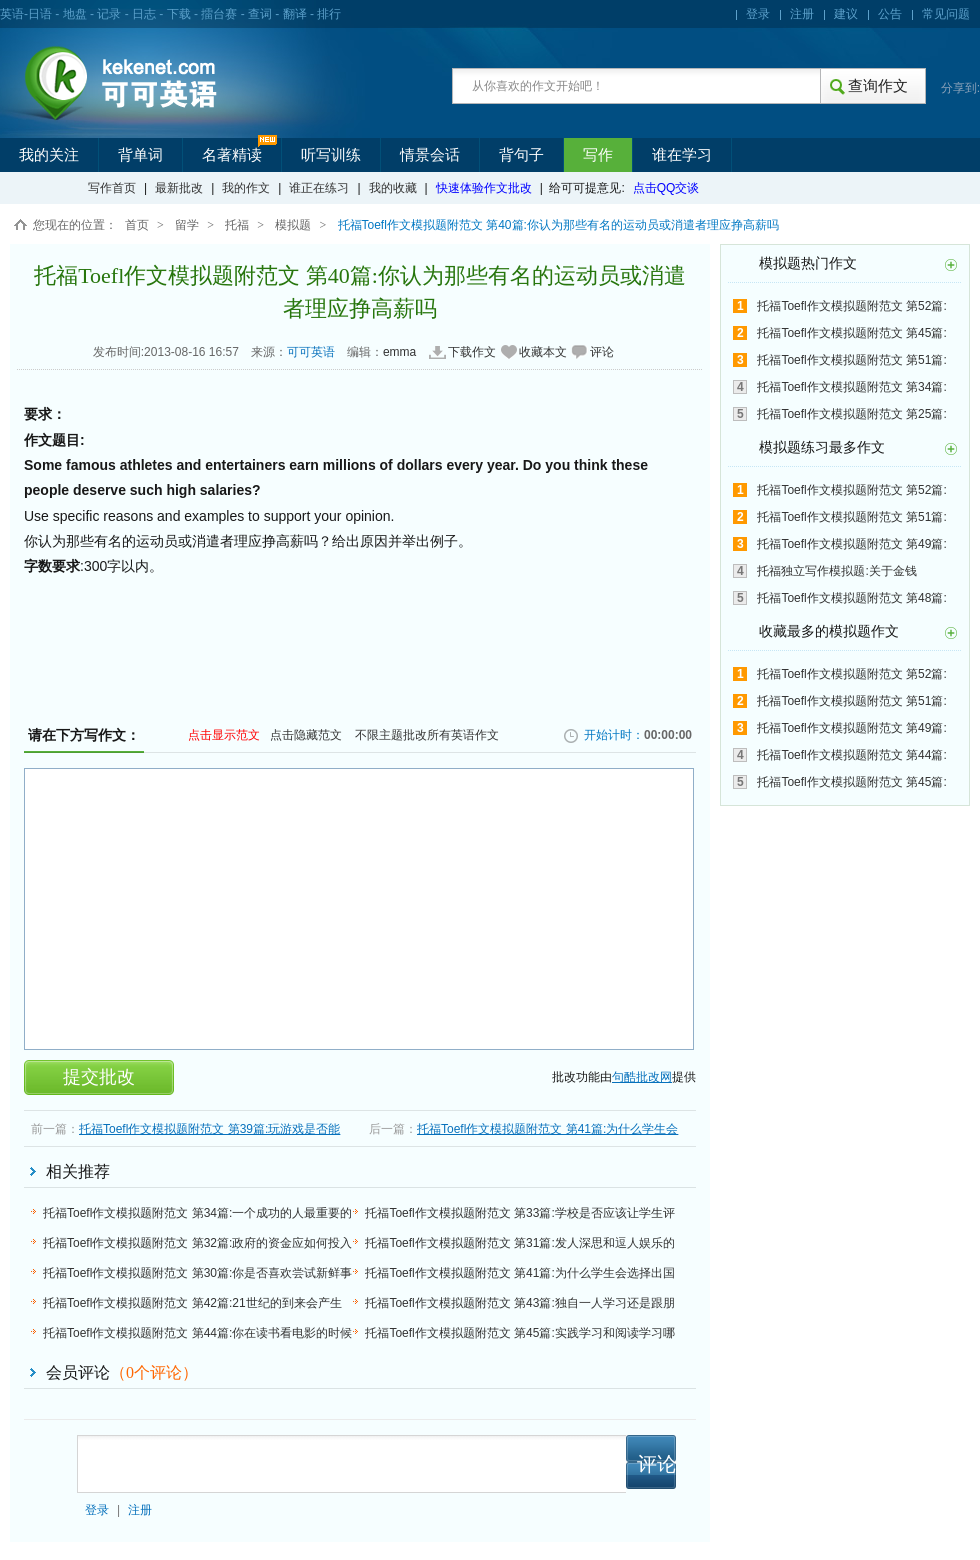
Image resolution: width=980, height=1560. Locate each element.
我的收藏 (393, 188)
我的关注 (49, 155)
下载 (179, 14)
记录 (109, 14)
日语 (40, 14)
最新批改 (179, 188)
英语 (12, 14)
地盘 (75, 14)
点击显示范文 (224, 735)
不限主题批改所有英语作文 (427, 735)
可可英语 (311, 352)
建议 (846, 14)
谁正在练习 (319, 188)
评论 (602, 352)
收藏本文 (543, 352)
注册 (802, 14)
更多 (951, 265)
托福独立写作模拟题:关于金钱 (836, 571)
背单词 (140, 155)
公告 (890, 14)
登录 (758, 14)
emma (399, 352)
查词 (260, 14)
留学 (187, 225)
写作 (598, 155)
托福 (237, 225)
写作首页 (112, 188)
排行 (329, 14)
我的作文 (246, 188)
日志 (144, 14)
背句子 (521, 155)
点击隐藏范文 (306, 735)
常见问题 (946, 14)
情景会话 (430, 155)
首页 (137, 225)
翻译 (295, 14)
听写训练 (331, 155)
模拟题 (293, 225)
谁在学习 (682, 155)
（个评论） (154, 1372)
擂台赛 (219, 14)
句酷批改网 (642, 1077)
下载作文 (472, 352)
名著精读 (232, 155)
